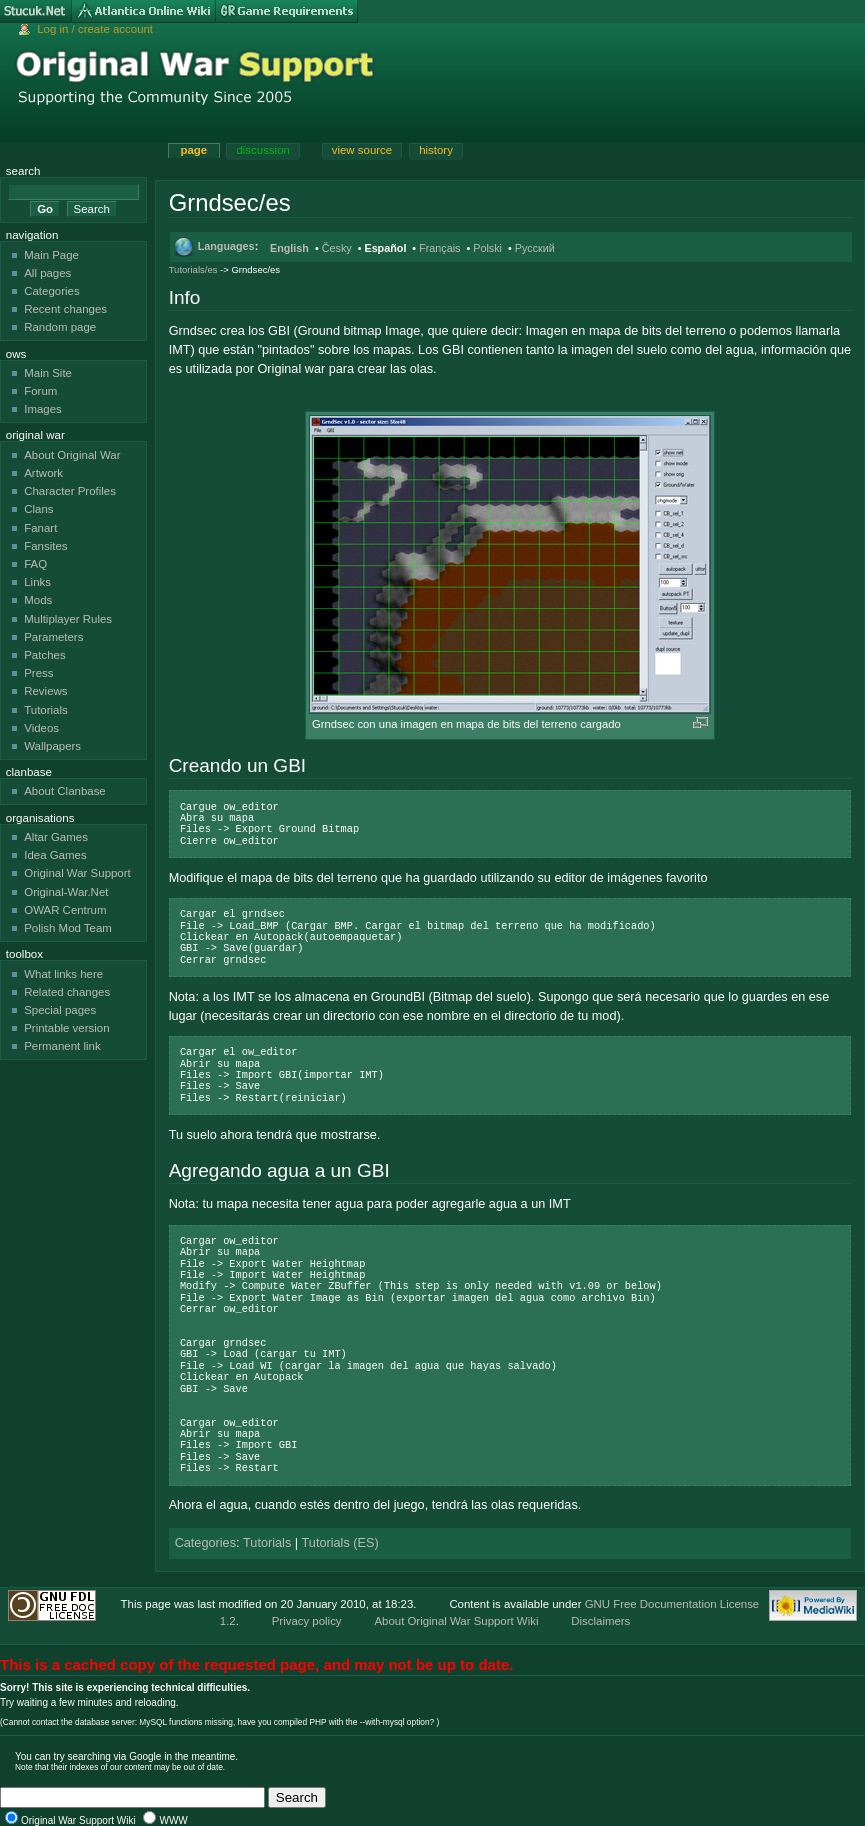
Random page (60, 327)
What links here (63, 974)
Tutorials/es (193, 269)
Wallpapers (52, 746)
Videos (41, 728)
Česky (337, 248)
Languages (226, 246)
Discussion (262, 150)
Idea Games (55, 855)
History (436, 150)
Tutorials (267, 1543)
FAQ (35, 564)
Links (37, 582)
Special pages (60, 1010)
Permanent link (62, 1046)
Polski (487, 248)
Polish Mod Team (68, 928)
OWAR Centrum (65, 910)
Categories (205, 1543)
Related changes (67, 992)
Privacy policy (307, 1621)
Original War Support (77, 873)
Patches (44, 655)
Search (23, 171)
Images (43, 409)
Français (439, 248)
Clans (38, 509)
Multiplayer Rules (68, 619)
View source (362, 150)
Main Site (48, 373)
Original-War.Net (66, 892)
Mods (38, 600)
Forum (40, 391)
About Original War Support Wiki (456, 1621)
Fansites (45, 546)
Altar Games (56, 837)
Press (38, 673)
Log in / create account (95, 29)
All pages (47, 273)
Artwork (43, 473)
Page (193, 150)
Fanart (40, 528)
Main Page (51, 255)
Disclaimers (600, 1621)
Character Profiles (70, 491)
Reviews (45, 691)
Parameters (53, 637)
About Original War (72, 455)
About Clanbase (65, 791)
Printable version (66, 1028)
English (289, 248)
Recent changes (65, 309)
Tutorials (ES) (340, 1543)
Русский (535, 248)
